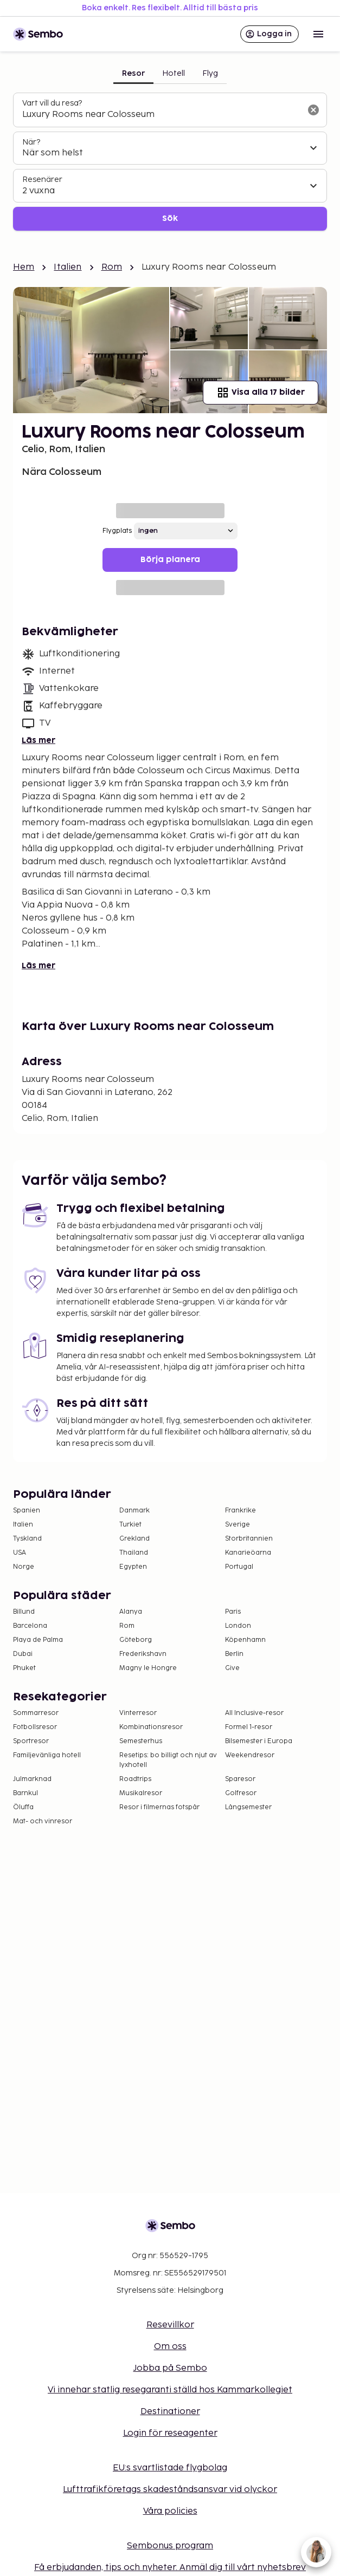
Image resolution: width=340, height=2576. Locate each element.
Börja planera (170, 559)
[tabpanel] (170, 162)
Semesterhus (140, 1741)
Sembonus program (170, 2546)
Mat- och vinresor (42, 1821)
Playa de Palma (38, 1640)
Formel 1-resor (248, 1727)
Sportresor (31, 1741)
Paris (233, 1612)
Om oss (170, 2347)
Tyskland (27, 1539)
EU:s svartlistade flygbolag (170, 2468)
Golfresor (240, 1793)
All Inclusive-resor (254, 1713)
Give (232, 1668)
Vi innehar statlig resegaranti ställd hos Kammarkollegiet (170, 2390)
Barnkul (25, 1793)
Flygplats (117, 531)
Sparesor (240, 1779)
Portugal (239, 1567)
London (238, 1626)
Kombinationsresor (151, 1727)
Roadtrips (135, 1779)
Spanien (26, 1511)
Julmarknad (32, 1779)
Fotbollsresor (35, 1727)
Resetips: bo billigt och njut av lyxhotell (168, 1760)
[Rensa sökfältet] (313, 109)
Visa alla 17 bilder (260, 392)
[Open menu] (318, 34)
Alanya (130, 1612)
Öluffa (23, 1807)
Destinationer (170, 2412)
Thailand (133, 1553)
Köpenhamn (245, 1640)
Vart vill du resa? (52, 103)
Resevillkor (170, 2325)
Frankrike (240, 1511)
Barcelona (30, 1626)
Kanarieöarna (248, 1553)
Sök (170, 218)
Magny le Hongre (148, 1668)
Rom (111, 267)
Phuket (24, 1668)
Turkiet (130, 1525)
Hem (23, 267)
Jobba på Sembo (170, 2368)
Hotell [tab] (173, 73)
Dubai (23, 1654)
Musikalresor (140, 1793)
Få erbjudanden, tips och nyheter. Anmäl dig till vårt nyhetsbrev (170, 2567)
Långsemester (248, 1807)
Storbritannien (249, 1539)
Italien (67, 267)
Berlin (234, 1654)
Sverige (237, 1525)
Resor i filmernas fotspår (159, 1807)
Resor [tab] (133, 73)
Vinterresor (138, 1713)
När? (31, 142)
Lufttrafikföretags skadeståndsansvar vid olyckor (170, 2489)
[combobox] (161, 114)
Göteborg (135, 1640)
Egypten (133, 1567)
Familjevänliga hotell (47, 1755)
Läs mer (38, 740)
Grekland (134, 1539)
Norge (23, 1567)
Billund (24, 1612)
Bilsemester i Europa (258, 1741)
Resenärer (42, 179)
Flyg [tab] (210, 73)
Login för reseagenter (170, 2433)
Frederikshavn (142, 1654)
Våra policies (170, 2511)
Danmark (134, 1511)
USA (19, 1553)
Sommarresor (36, 1713)
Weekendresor (249, 1755)
